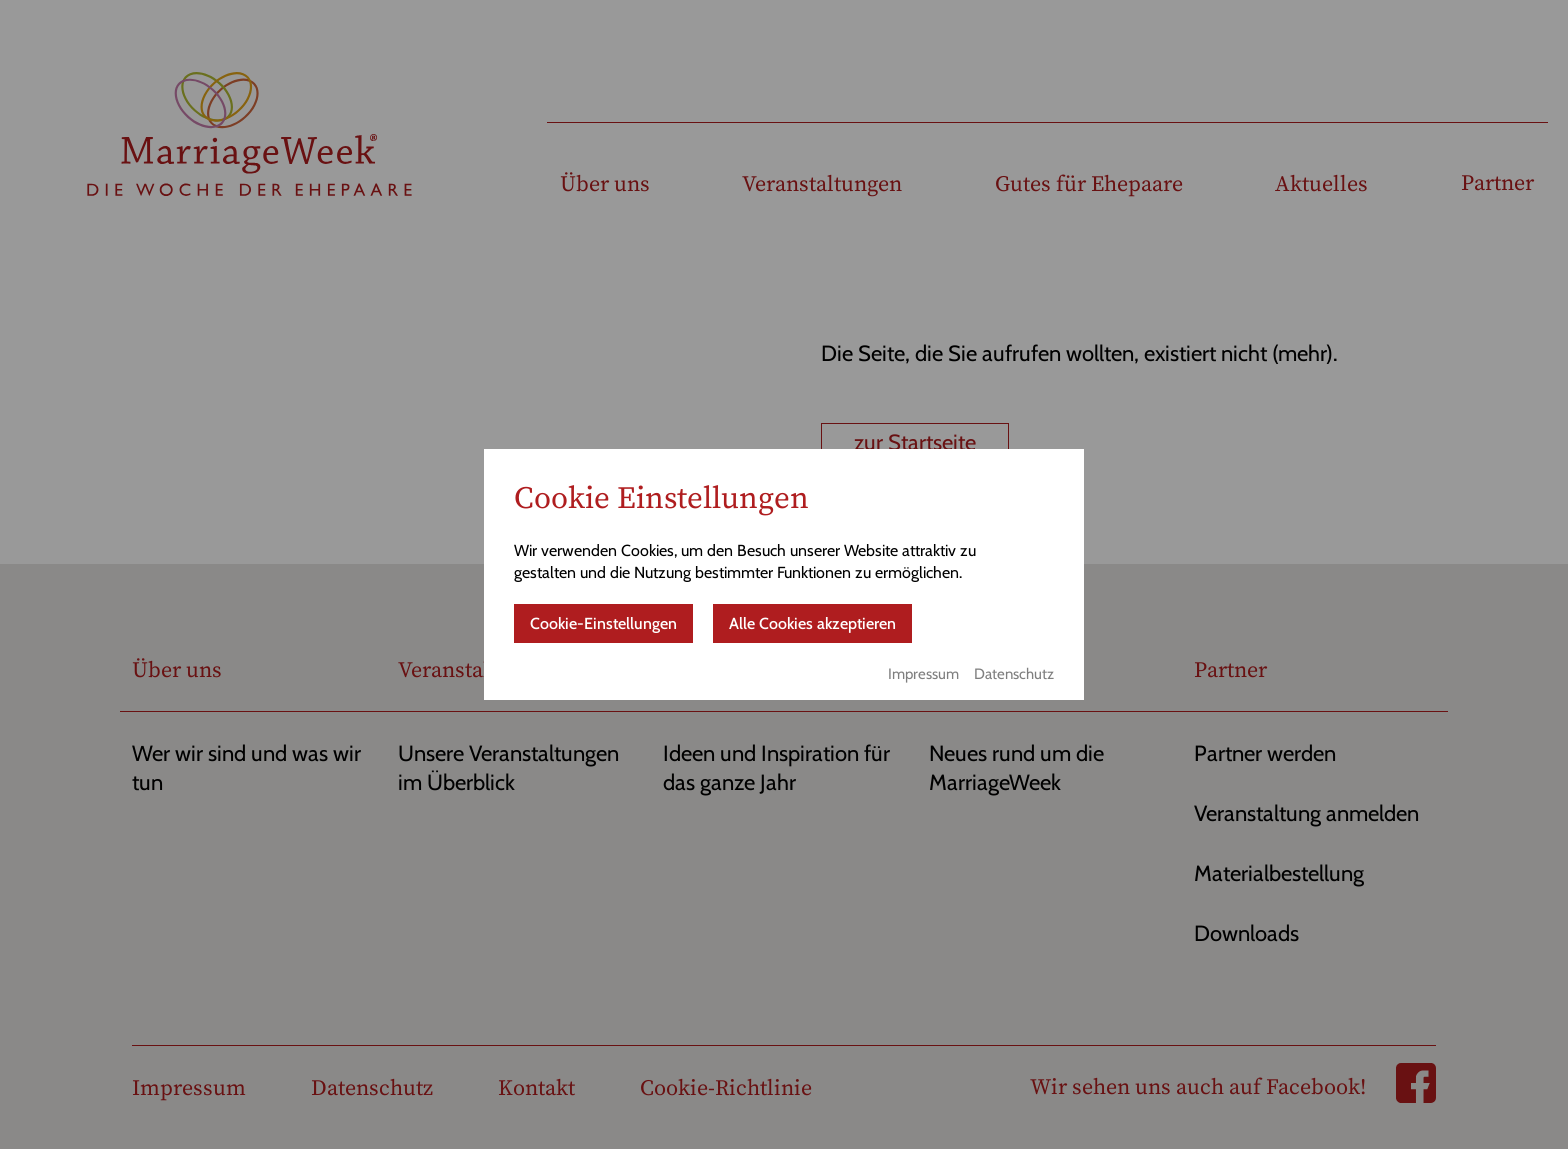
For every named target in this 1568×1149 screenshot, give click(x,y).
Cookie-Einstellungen (603, 623)
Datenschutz (1014, 674)
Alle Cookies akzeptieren (812, 623)
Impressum (923, 674)
